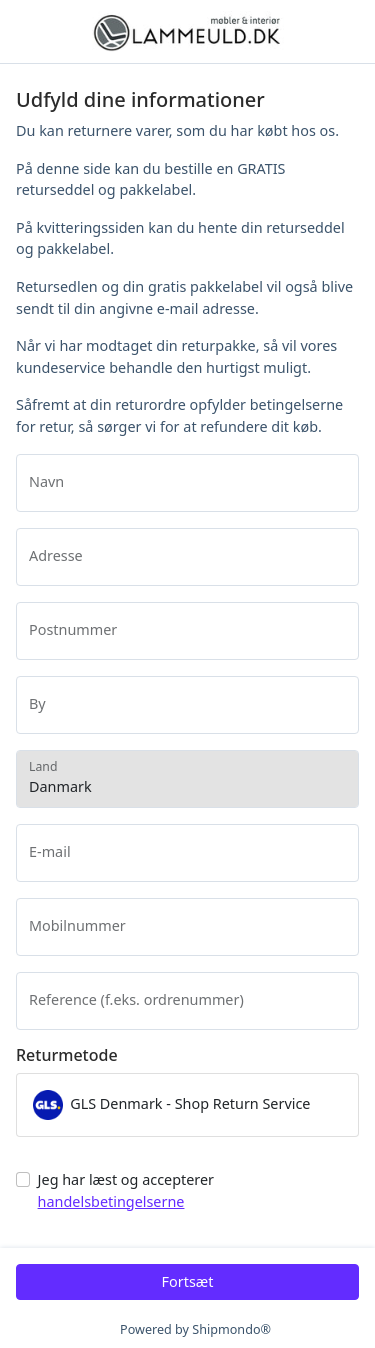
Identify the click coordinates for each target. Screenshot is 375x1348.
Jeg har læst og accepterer (126, 1190)
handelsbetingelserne (111, 1201)
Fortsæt (188, 1281)
